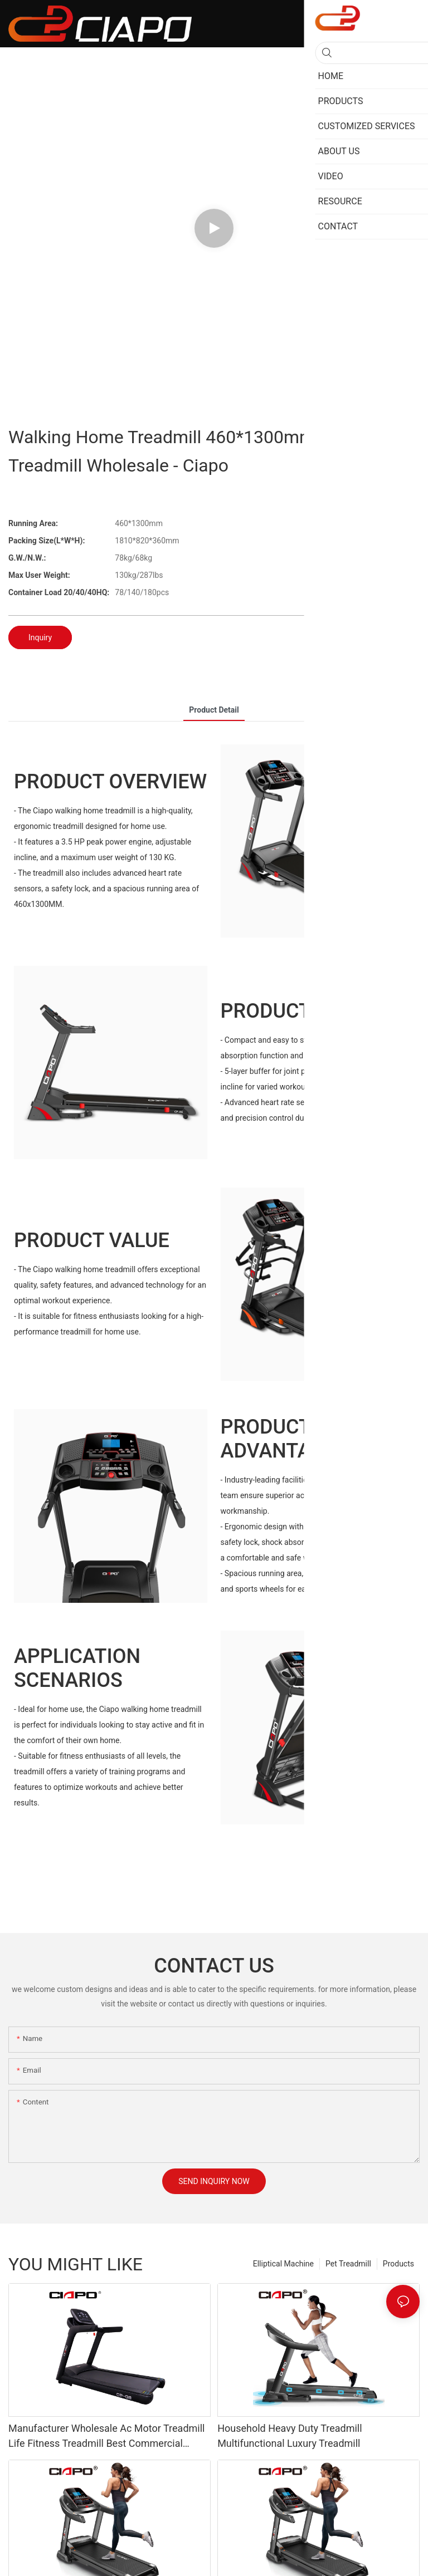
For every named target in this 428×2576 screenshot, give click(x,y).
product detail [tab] (214, 709)
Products (398, 2263)
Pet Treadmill (348, 2263)
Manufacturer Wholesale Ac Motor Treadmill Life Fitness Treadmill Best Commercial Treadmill (106, 2436)
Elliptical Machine (283, 2263)
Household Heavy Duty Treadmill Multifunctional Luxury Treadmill (289, 2435)
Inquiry (40, 637)
